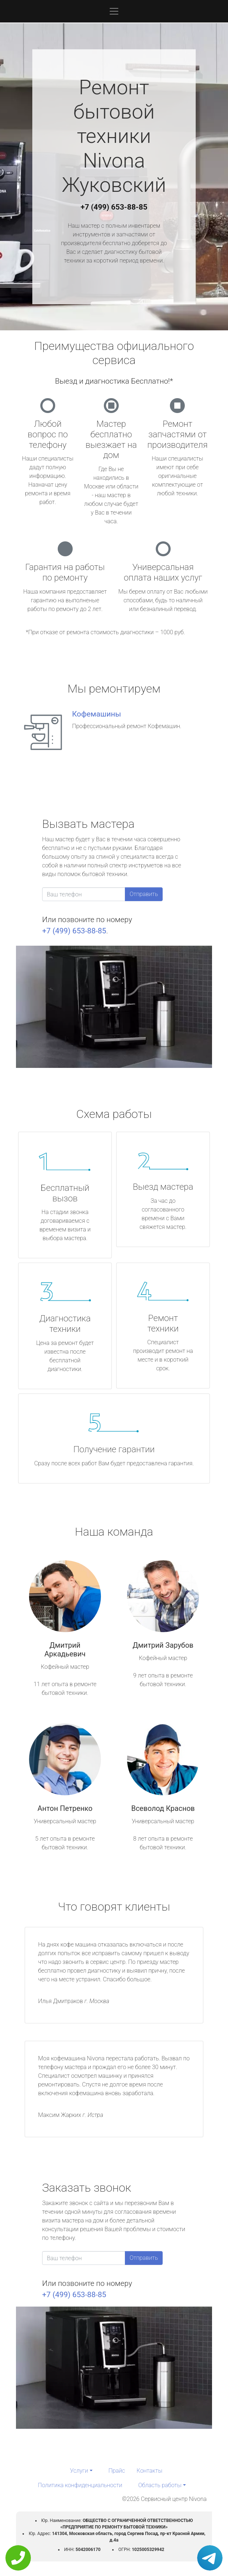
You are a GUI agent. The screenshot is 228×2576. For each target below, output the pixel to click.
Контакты (149, 2470)
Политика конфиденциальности (80, 2485)
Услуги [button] (79, 2470)
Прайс (117, 2470)
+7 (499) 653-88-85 (114, 207)
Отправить (144, 894)
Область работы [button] (160, 2485)
